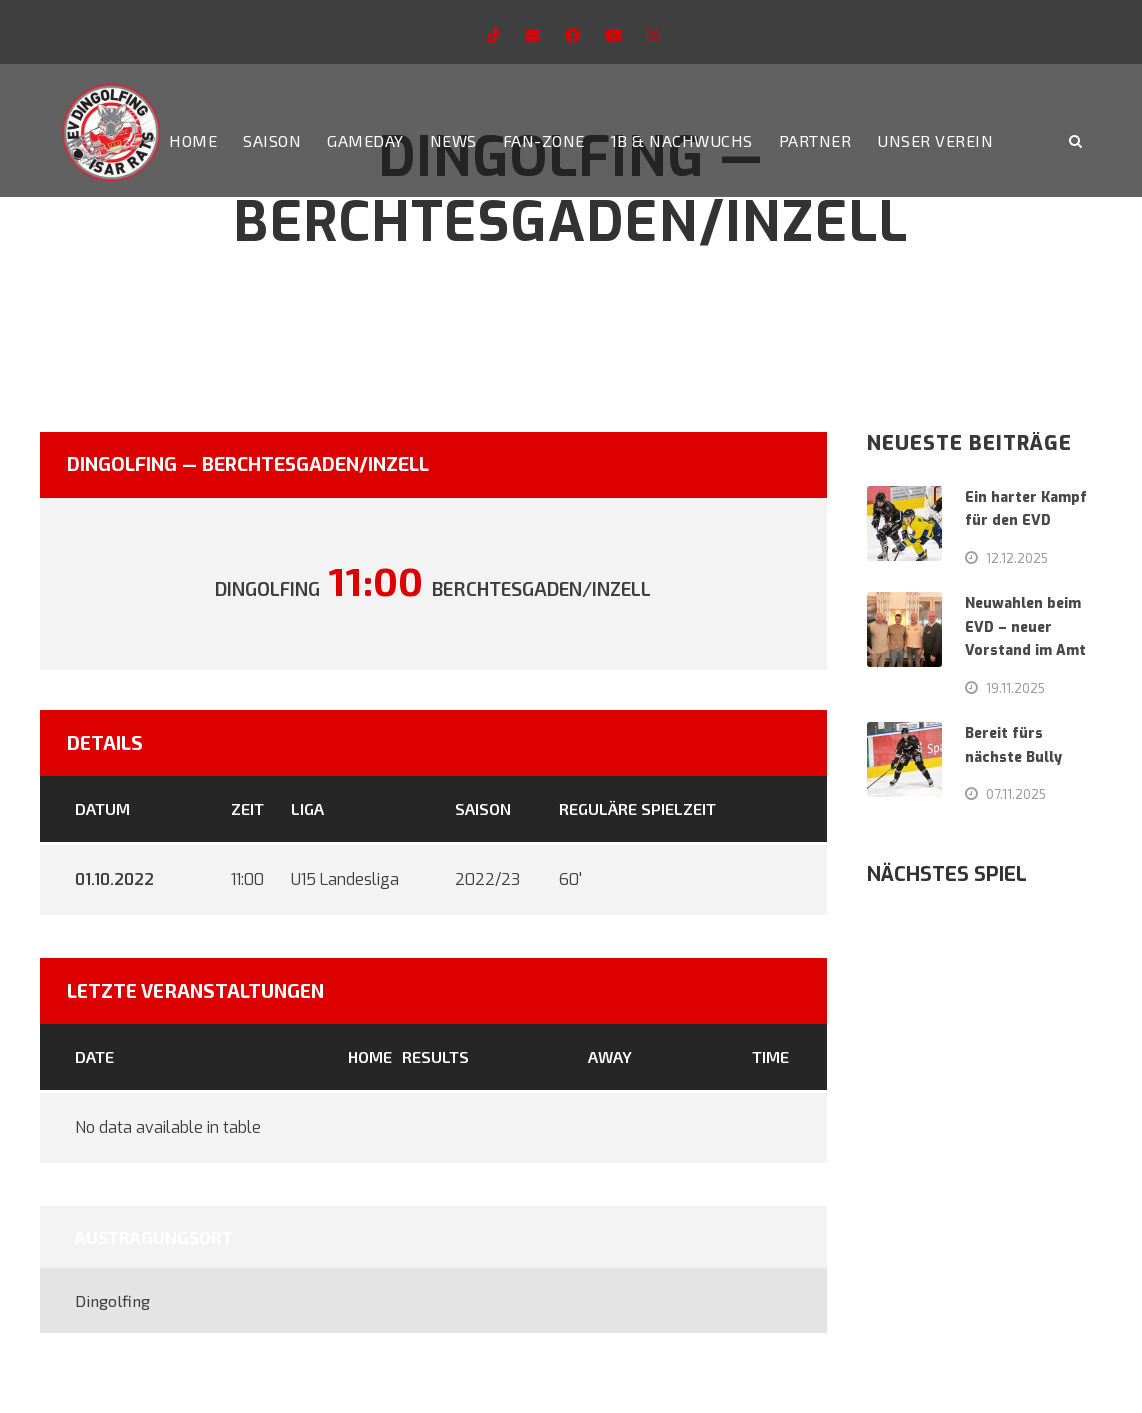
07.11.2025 (1016, 794)
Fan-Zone (544, 140)
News (453, 140)
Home (193, 140)
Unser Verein (935, 140)
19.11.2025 (1015, 688)
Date (94, 1056)
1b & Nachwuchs (682, 140)
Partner (815, 140)
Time (770, 1056)
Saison (272, 140)
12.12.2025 (1017, 558)
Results (435, 1056)
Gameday (365, 140)
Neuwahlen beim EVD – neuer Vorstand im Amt (1025, 627)
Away (610, 1056)
